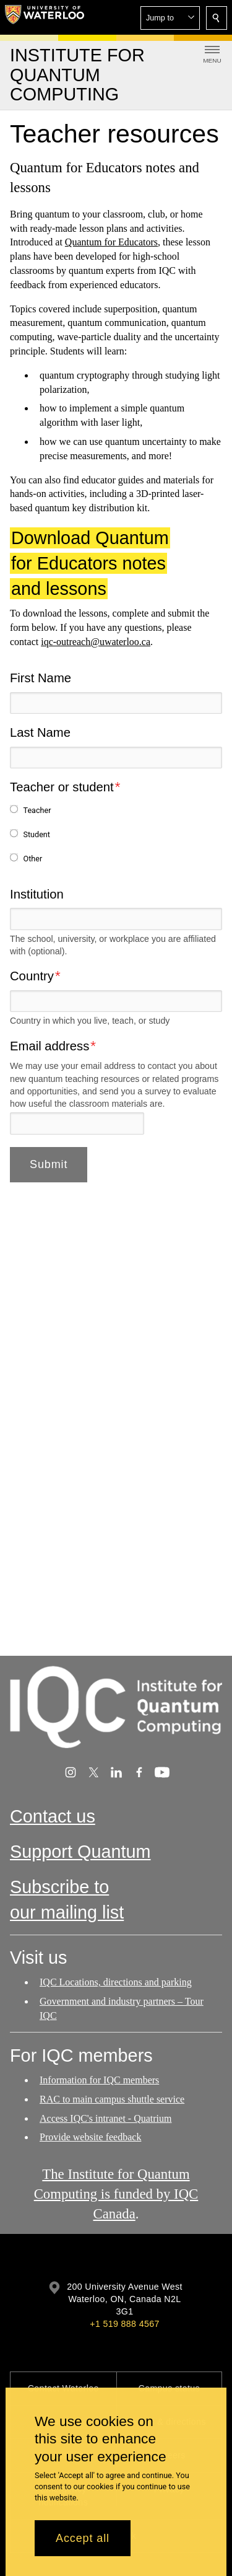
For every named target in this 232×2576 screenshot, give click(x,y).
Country (32, 976)
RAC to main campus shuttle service (112, 2098)
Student (36, 834)
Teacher (37, 810)
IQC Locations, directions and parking (116, 1982)
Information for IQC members (99, 2080)
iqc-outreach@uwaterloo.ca (95, 641)
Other (32, 858)
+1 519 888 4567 (124, 2324)
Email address (49, 1045)
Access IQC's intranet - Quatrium (106, 2117)
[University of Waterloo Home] (44, 17)
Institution (37, 893)
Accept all (83, 2538)
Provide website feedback (90, 2137)
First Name (40, 678)
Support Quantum (80, 1852)
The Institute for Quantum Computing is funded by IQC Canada (116, 2194)
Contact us (52, 1816)
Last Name (40, 732)
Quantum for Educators (111, 242)
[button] (170, 18)
